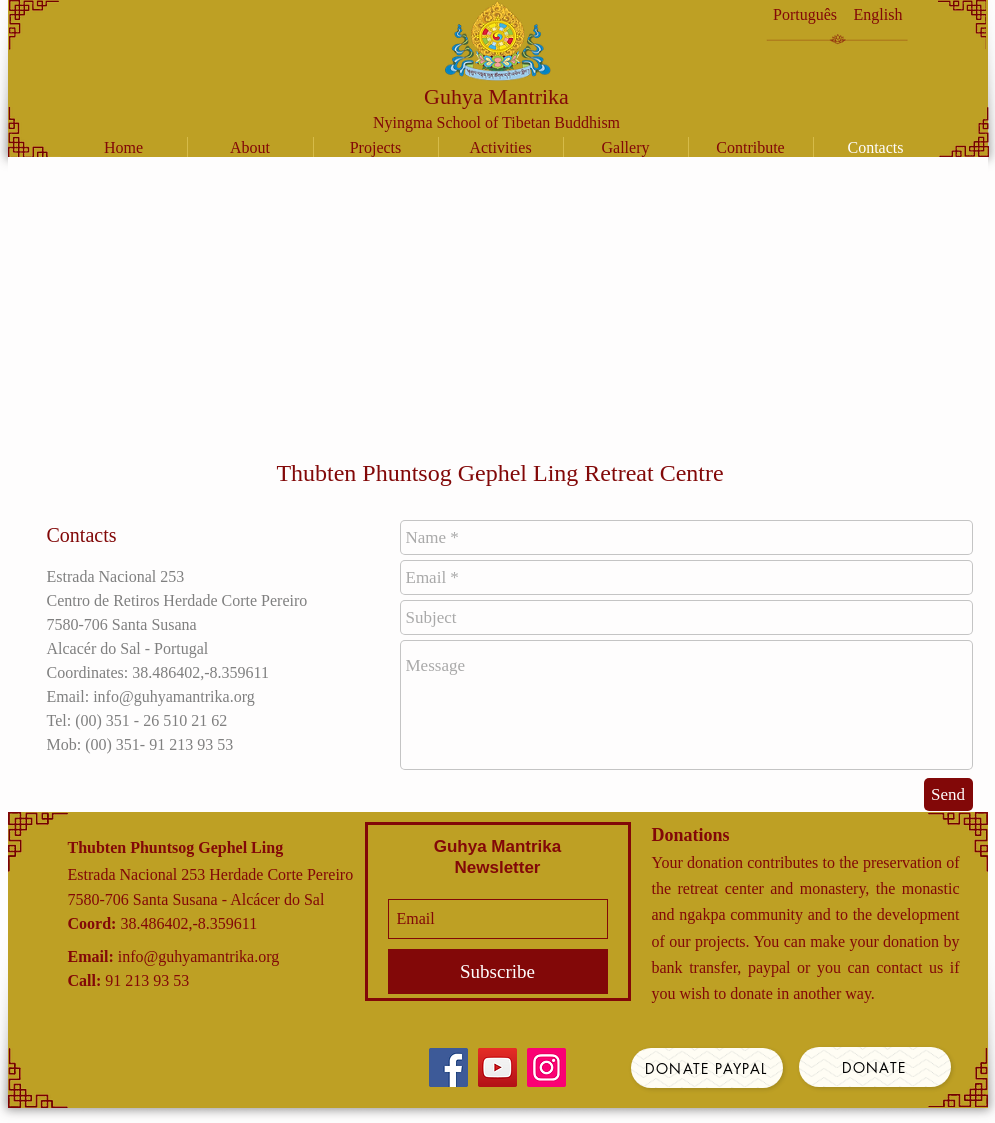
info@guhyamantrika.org (199, 956)
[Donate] (875, 1067)
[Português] (805, 15)
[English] (878, 15)
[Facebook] (448, 1067)
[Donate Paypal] (707, 1068)
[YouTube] (497, 1067)
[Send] (948, 794)
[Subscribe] (498, 971)
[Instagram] (546, 1067)
